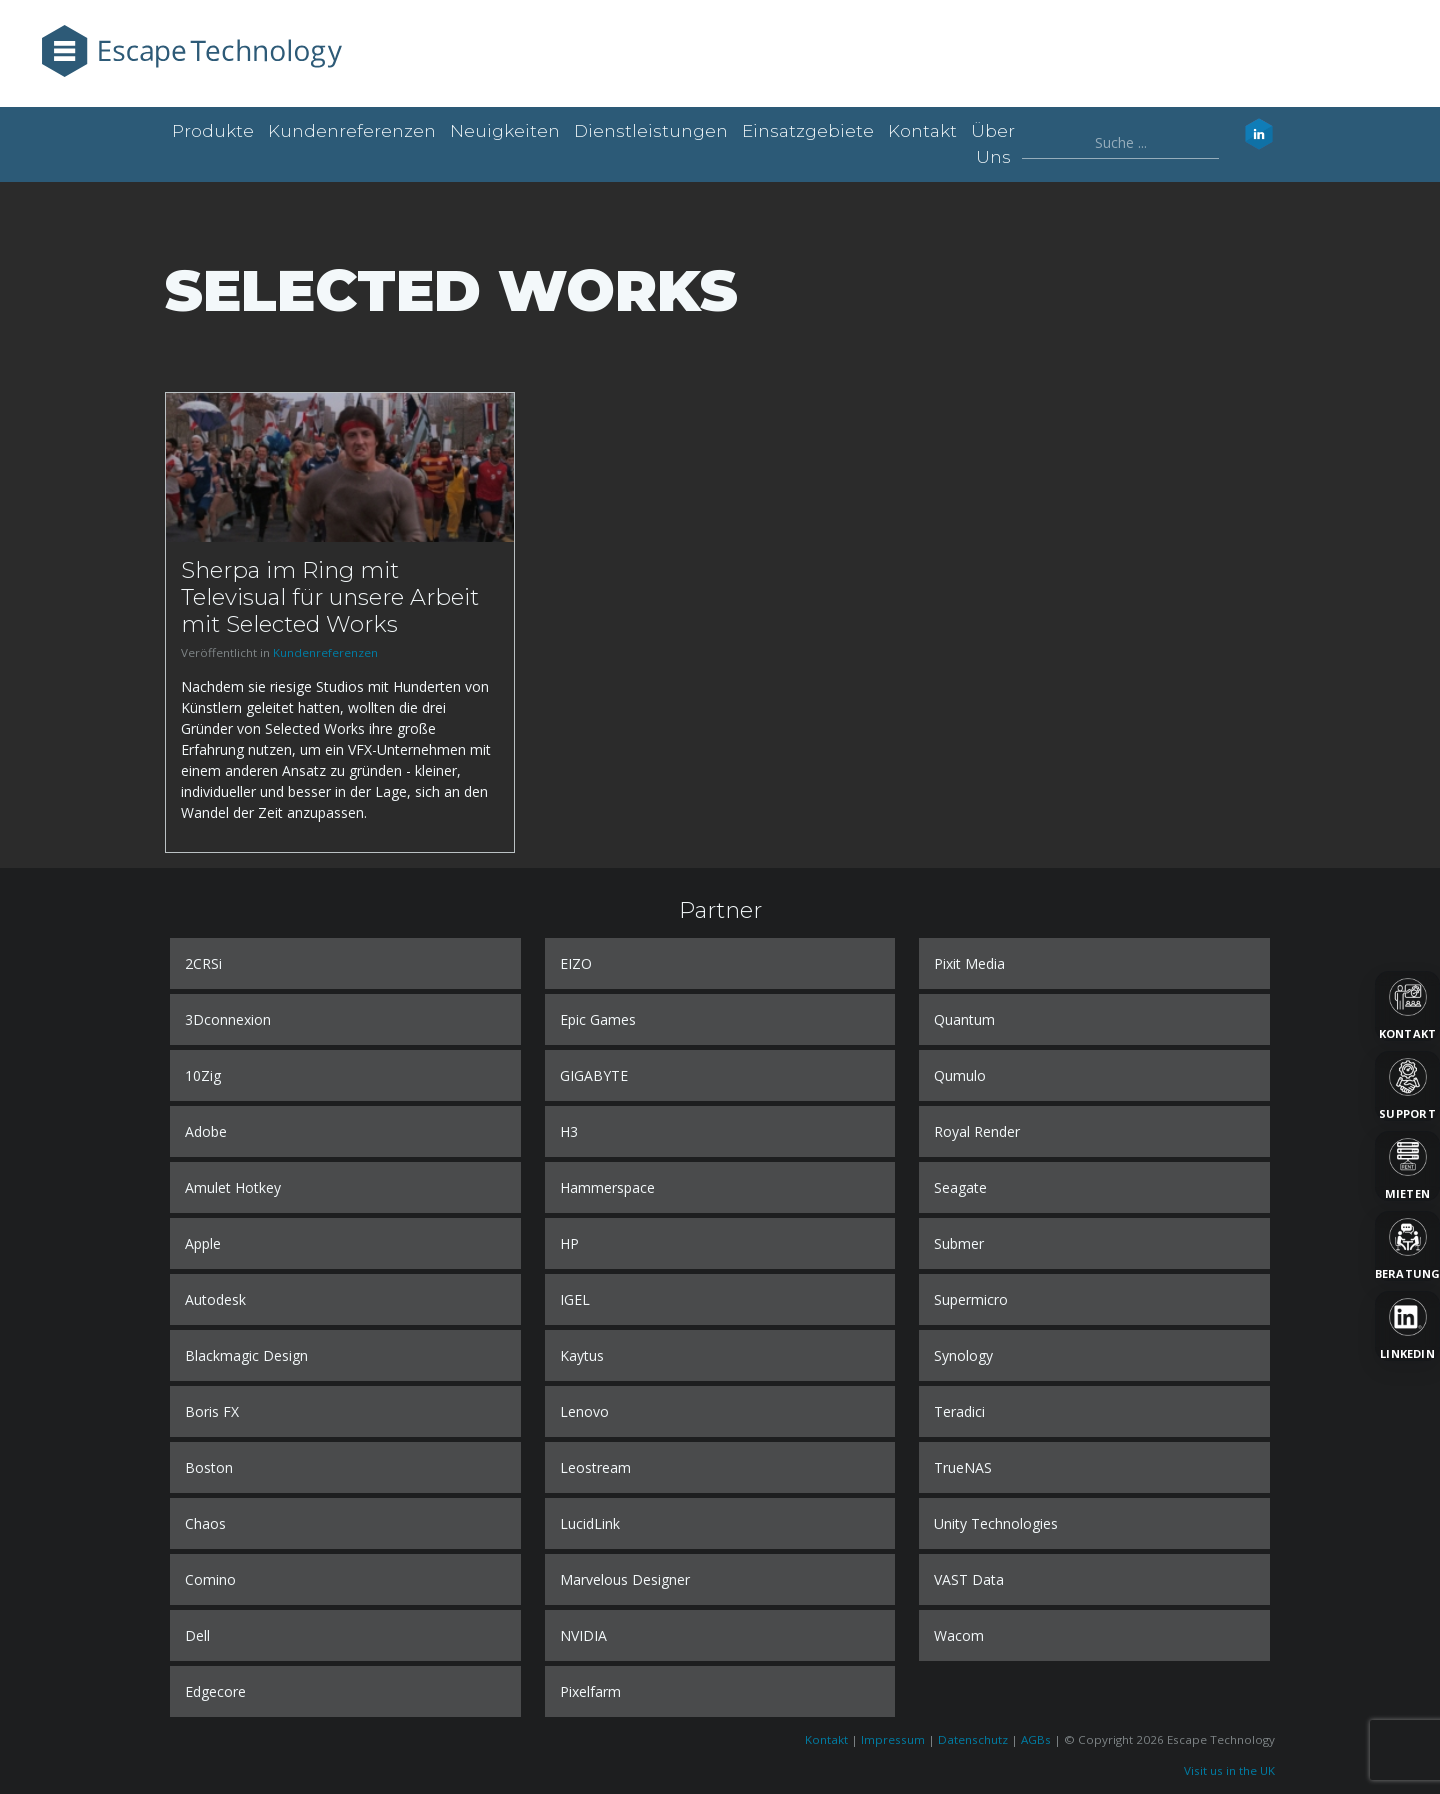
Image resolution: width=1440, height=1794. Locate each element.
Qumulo (960, 1075)
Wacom (959, 1635)
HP (569, 1243)
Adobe (206, 1131)
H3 (569, 1131)
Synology (963, 1355)
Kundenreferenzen (352, 131)
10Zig (203, 1075)
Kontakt (922, 131)
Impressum (893, 1739)
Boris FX (212, 1411)
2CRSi (203, 963)
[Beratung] (1407, 1246)
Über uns (993, 144)
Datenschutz (973, 1739)
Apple (203, 1243)
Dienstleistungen (651, 131)
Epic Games (598, 1019)
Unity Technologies (996, 1523)
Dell (197, 1635)
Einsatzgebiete (808, 131)
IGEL (575, 1299)
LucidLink (590, 1523)
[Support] (1407, 1086)
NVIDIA (583, 1635)
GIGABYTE (594, 1075)
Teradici (959, 1411)
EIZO (576, 963)
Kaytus (582, 1355)
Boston (209, 1467)
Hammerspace (607, 1187)
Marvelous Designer (625, 1579)
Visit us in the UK (1229, 1770)
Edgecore (215, 1691)
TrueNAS (963, 1467)
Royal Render (977, 1131)
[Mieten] (1407, 1166)
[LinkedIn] (1407, 1326)
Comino (210, 1579)
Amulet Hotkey (233, 1187)
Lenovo (584, 1411)
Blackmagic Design (246, 1355)
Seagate (960, 1187)
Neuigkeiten (505, 131)
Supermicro (971, 1299)
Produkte (213, 131)
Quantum (964, 1019)
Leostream (595, 1467)
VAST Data (969, 1579)
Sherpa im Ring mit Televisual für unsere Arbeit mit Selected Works (330, 597)
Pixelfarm (590, 1691)
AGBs (1036, 1739)
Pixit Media (969, 963)
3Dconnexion (228, 1019)
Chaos (205, 1523)
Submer (959, 1243)
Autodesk (215, 1299)
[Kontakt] (1407, 1006)
